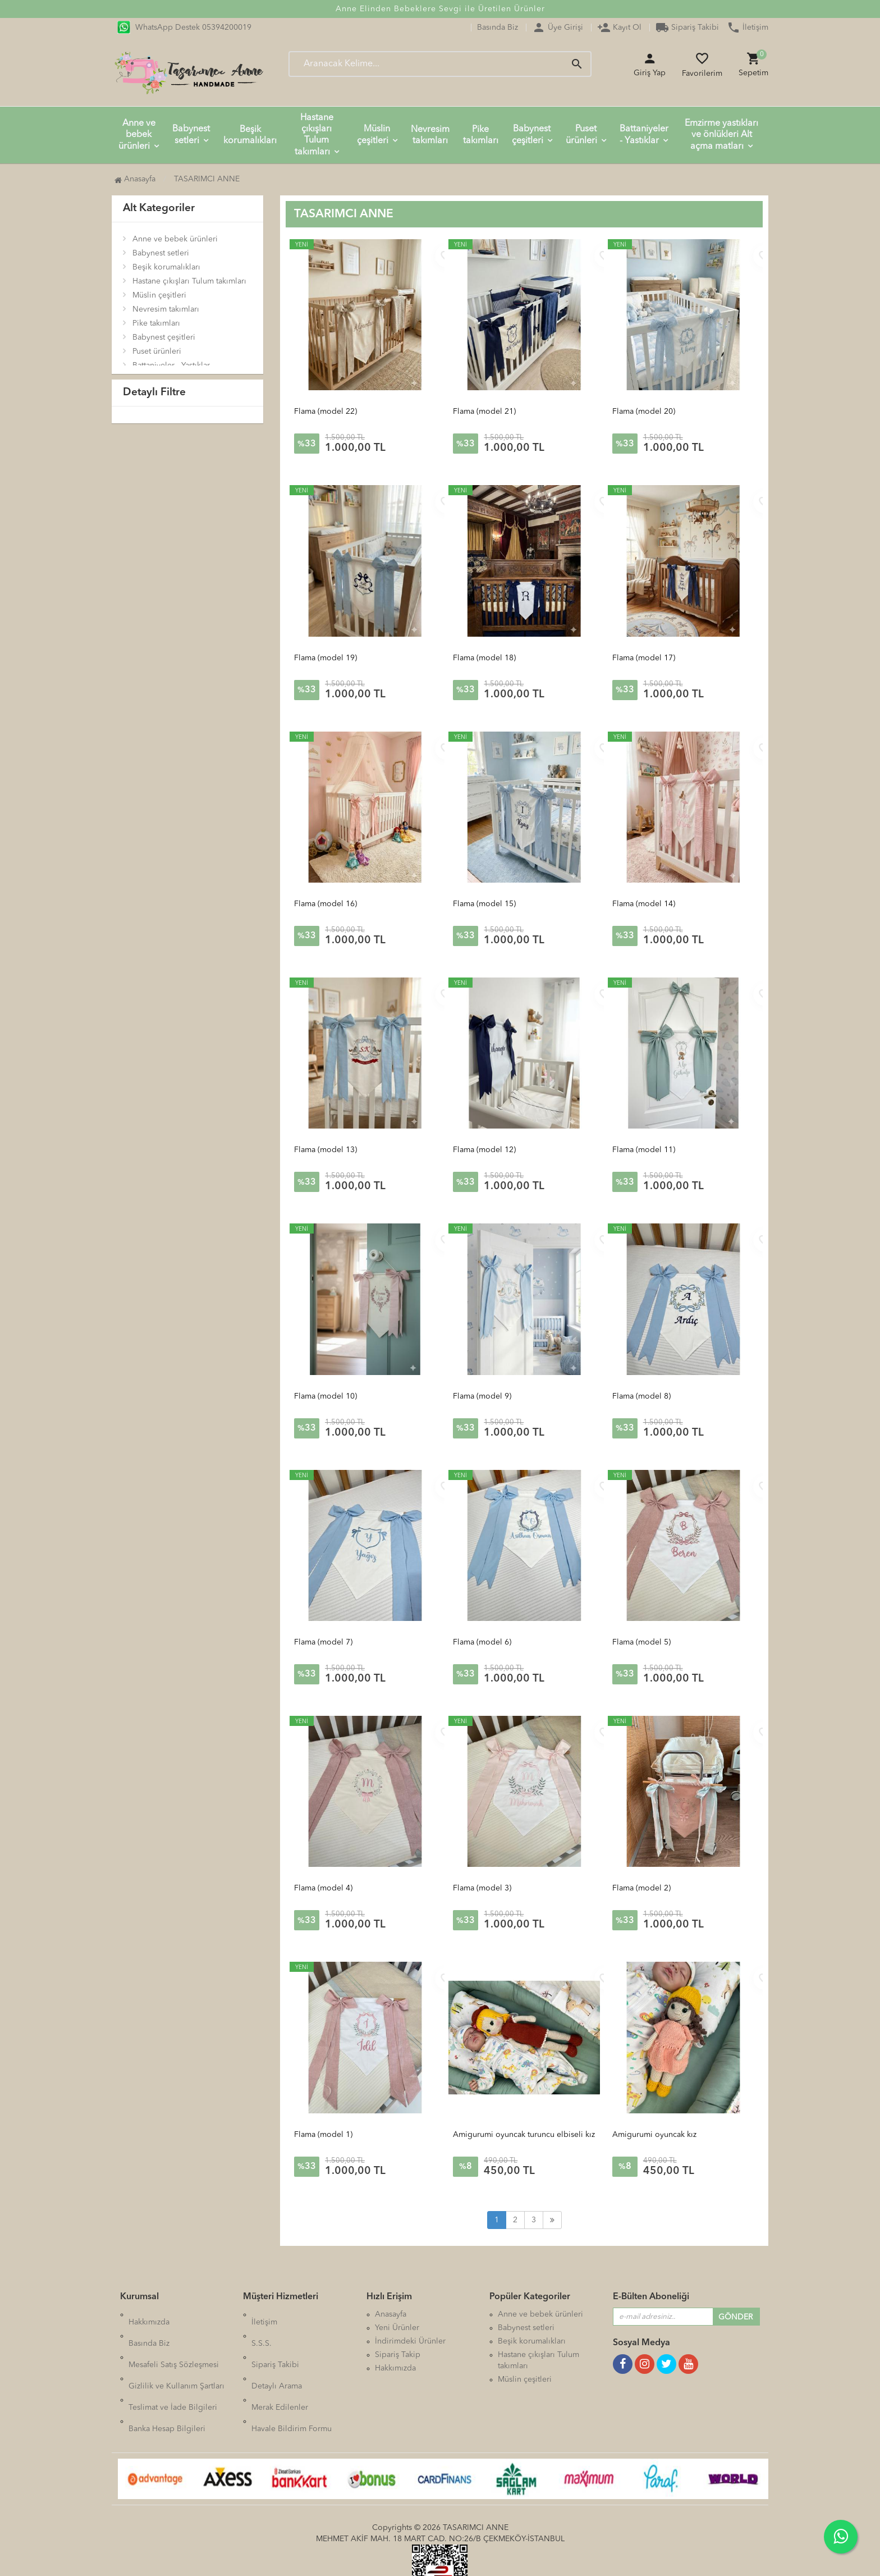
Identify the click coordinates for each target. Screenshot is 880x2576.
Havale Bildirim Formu (291, 2382)
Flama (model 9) (482, 1396)
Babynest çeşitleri (531, 135)
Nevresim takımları (430, 135)
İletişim (747, 27)
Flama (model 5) (641, 1642)
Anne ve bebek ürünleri (136, 135)
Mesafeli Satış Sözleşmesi (174, 2341)
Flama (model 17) (643, 658)
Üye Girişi (557, 27)
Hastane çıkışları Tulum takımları (314, 135)
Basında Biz (497, 27)
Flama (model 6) (482, 1642)
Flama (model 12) (484, 1150)
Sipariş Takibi (687, 27)
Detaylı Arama (276, 2355)
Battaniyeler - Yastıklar (644, 135)
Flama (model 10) (325, 1396)
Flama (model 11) (643, 1150)
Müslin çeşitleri (374, 135)
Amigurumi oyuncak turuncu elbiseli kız (524, 2135)
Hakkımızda (149, 2314)
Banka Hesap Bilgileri (167, 2382)
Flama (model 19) (325, 658)
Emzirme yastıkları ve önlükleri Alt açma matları (721, 135)
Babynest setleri (191, 135)
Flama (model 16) (325, 904)
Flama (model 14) (643, 904)
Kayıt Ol (619, 27)
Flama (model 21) (484, 411)
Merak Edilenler (279, 2368)
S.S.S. (261, 2328)
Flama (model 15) (484, 904)
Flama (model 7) (323, 1642)
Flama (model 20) (643, 411)
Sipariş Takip (397, 2355)
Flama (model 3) (482, 1888)
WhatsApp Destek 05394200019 (184, 27)
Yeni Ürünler (397, 2328)
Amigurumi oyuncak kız (654, 2135)
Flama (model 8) (641, 1396)
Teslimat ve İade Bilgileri (173, 2368)
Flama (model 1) (323, 2135)
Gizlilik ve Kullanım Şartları (176, 2355)
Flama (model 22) (325, 411)
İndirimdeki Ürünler (410, 2341)
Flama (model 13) (325, 1150)
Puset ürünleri (581, 135)
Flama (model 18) (484, 658)
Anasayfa (134, 179)
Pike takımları (480, 135)
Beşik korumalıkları (250, 135)
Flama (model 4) (323, 1888)
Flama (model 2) (641, 1888)
